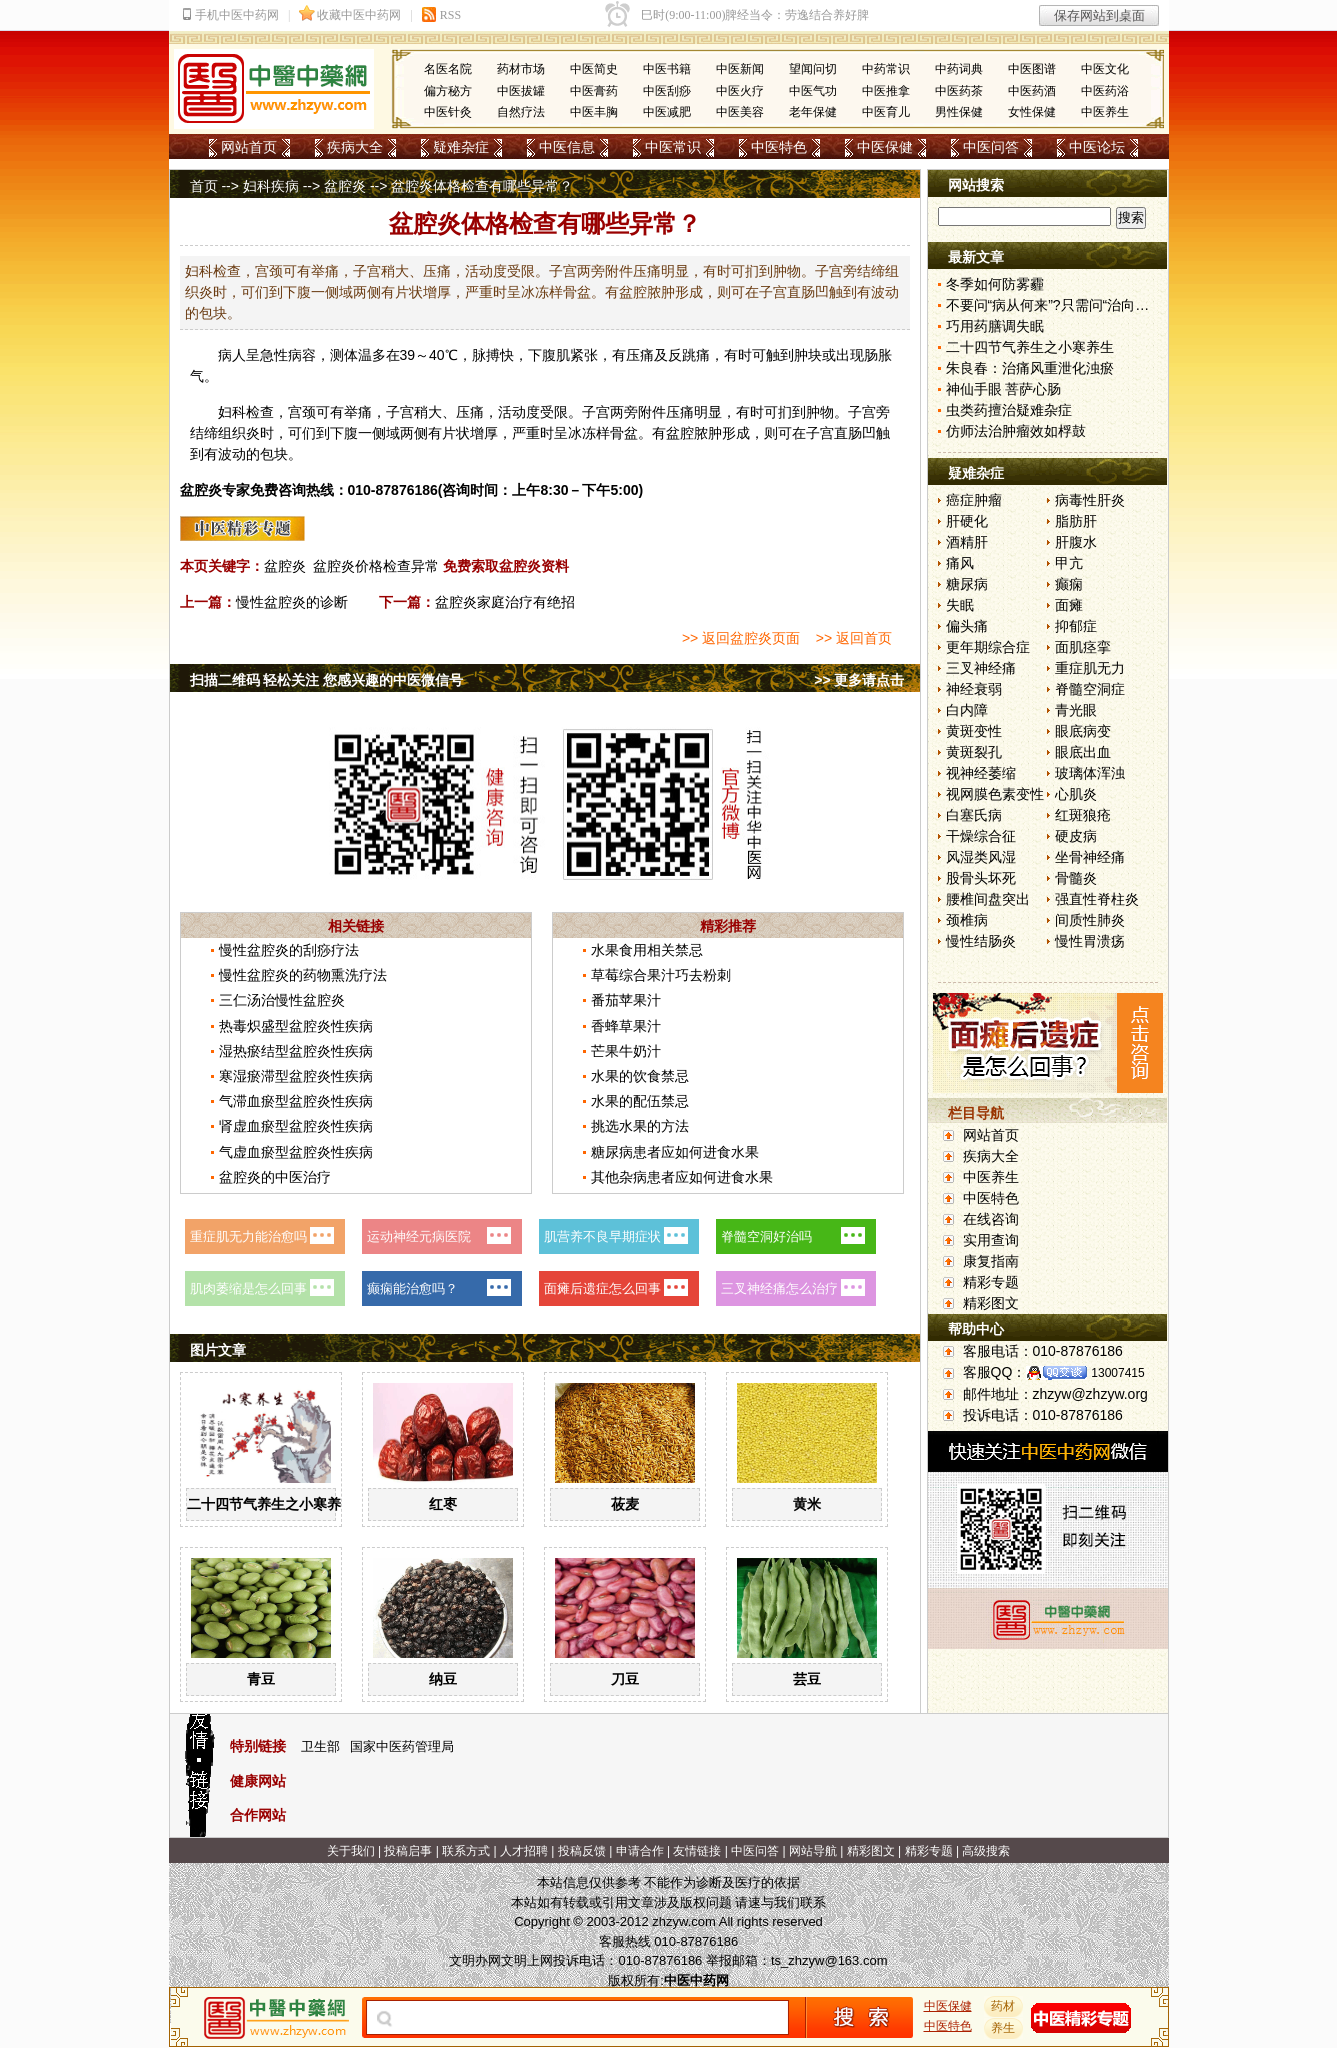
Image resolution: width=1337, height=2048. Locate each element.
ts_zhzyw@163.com (829, 1960)
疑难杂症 (461, 147)
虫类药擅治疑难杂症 (1009, 410)
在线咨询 (991, 1219)
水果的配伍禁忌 (640, 1101)
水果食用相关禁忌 (647, 950)
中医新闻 (740, 69)
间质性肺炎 (1090, 920)
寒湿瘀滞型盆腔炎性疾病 (296, 1076)
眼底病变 (1083, 731)
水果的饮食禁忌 (640, 1076)
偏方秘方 (448, 91)
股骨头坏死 (981, 878)
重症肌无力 (1090, 668)
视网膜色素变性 (995, 794)
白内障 (967, 710)
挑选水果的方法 (640, 1126)
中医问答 (991, 147)
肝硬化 (967, 521)
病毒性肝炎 (1090, 500)
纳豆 (443, 1679)
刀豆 (625, 1679)
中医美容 (740, 112)
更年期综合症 (988, 647)
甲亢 (1069, 563)
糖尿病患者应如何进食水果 (675, 1152)
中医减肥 (667, 112)
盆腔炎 (345, 186)
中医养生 (1105, 112)
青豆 (261, 1679)
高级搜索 (986, 1851)
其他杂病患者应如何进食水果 (682, 1177)
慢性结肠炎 (981, 941)
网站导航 (813, 1851)
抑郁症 (1076, 626)
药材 (1003, 2006)
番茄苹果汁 (626, 1000)
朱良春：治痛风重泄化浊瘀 (1030, 368)
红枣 (443, 1504)
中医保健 (885, 147)
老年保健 (813, 112)
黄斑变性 (974, 731)
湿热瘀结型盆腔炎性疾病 (296, 1051)
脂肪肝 (1076, 521)
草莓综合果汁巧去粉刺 (661, 975)
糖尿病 (967, 584)
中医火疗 (740, 91)
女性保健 (1032, 112)
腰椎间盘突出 (988, 899)
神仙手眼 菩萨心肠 (1004, 389)
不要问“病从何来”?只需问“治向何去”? (1061, 305)
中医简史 (594, 69)
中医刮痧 (667, 91)
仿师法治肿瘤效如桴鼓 (1016, 431)
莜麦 (625, 1504)
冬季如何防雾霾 (995, 284)
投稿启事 (408, 1851)
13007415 (1117, 1373)
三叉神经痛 (981, 668)
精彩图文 (991, 1303)
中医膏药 (594, 91)
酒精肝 (967, 542)
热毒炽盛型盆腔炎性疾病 (296, 1026)
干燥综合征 (981, 836)
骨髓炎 (1076, 878)
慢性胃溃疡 (1090, 941)
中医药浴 (1105, 91)
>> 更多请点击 (859, 680)
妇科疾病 (271, 186)
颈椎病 (967, 920)
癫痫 (1069, 584)
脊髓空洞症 (1090, 689)
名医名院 (448, 69)
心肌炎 (1076, 794)
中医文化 (1105, 69)
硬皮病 (1076, 836)
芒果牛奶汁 (626, 1051)
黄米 (807, 1504)
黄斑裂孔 (974, 752)
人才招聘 (524, 1851)
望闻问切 (813, 69)
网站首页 (249, 147)
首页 (204, 186)
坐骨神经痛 (1090, 857)
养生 (1003, 2028)
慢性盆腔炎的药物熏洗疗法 (303, 975)
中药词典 (959, 69)
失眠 (960, 605)
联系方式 (466, 1851)
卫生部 (320, 1746)
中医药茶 (959, 91)
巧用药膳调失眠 (995, 326)
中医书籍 (667, 69)
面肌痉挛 (1083, 647)
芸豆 (807, 1679)
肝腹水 (1076, 542)
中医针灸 (448, 112)
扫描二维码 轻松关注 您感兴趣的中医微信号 (327, 680)
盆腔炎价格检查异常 (376, 566)
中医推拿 (886, 91)
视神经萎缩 (981, 773)
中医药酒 (1032, 91)
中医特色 (779, 147)
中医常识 (673, 147)
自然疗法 (521, 112)
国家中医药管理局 (402, 1746)
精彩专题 (991, 1282)
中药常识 (886, 69)
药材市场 (521, 69)
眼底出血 (1083, 752)
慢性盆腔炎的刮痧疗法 (289, 950)
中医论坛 (1097, 147)
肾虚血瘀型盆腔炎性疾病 (296, 1126)
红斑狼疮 (1083, 815)
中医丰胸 (594, 112)
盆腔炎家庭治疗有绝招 (505, 602)
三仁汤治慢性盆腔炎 (282, 1000)
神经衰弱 (974, 689)
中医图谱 (1032, 69)
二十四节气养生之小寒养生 (271, 1504)
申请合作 (640, 1851)
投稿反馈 (582, 1851)
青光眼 (1076, 710)
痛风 (960, 563)
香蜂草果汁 (626, 1026)
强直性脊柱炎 (1097, 899)
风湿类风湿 (981, 857)
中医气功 (813, 91)
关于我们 (351, 1851)
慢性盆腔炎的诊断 (292, 602)
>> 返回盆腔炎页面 (741, 638)
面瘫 (1069, 605)
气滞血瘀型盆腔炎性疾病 (296, 1101)
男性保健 (959, 112)
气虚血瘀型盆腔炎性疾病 (296, 1152)
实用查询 (991, 1240)
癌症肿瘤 (974, 500)
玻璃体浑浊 (1090, 773)
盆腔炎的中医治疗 (275, 1177)
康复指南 (991, 1261)
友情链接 (697, 1851)
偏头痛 (967, 626)
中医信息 (567, 147)
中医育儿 (886, 112)
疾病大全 (355, 147)
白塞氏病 (974, 815)
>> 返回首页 (854, 638)
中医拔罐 (521, 91)
